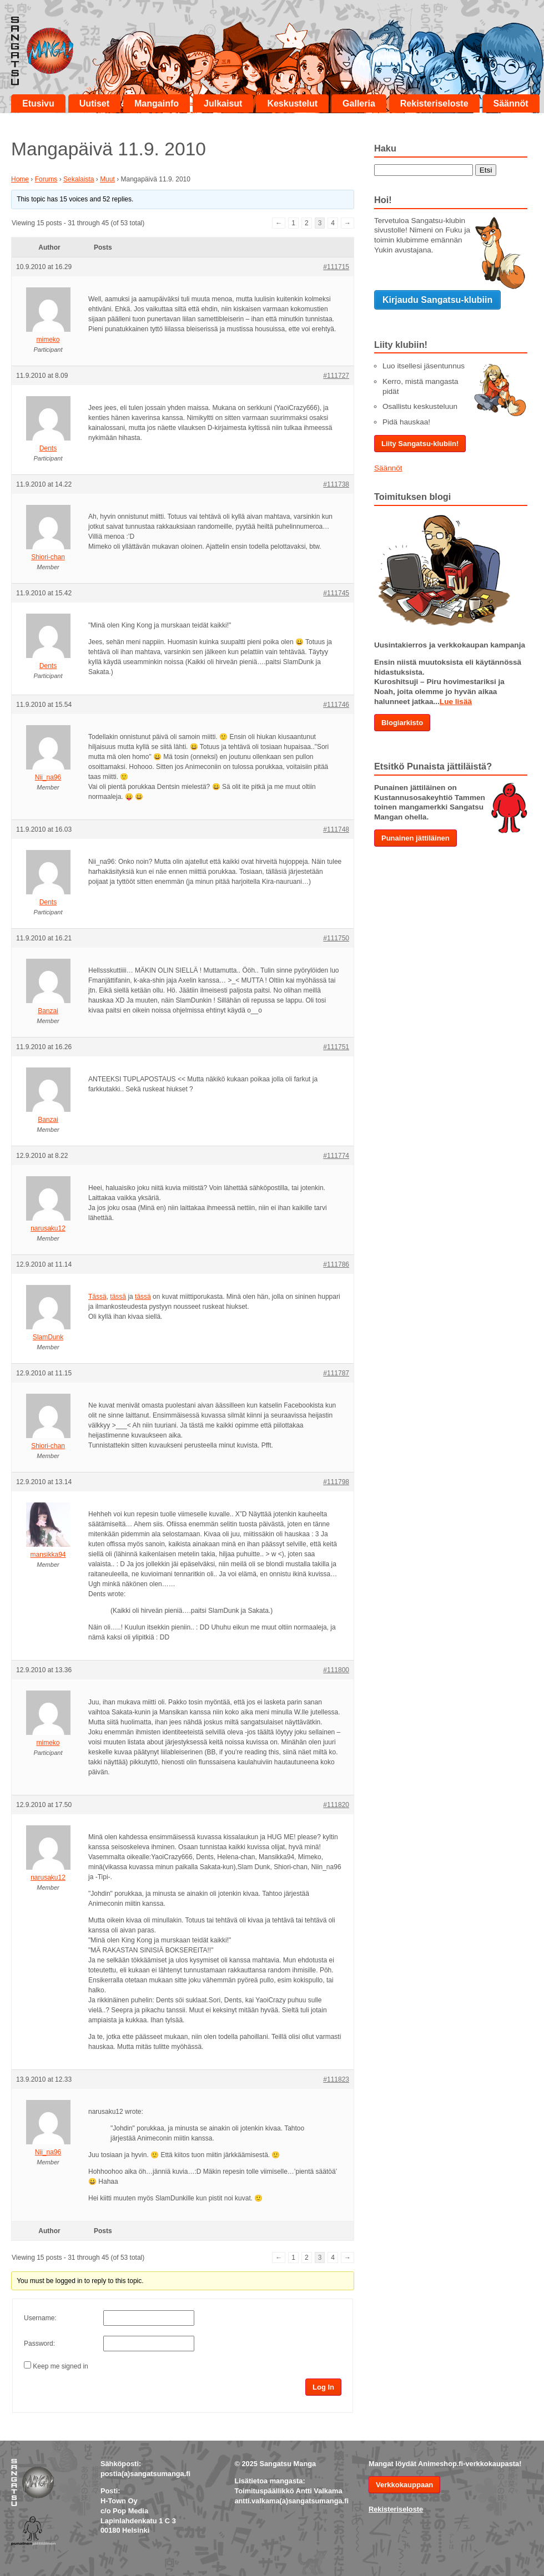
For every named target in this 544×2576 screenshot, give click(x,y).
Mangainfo (156, 103)
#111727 (336, 375)
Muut (107, 179)
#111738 (336, 484)
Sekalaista (78, 179)
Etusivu (38, 103)
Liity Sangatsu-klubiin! (420, 443)
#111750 (336, 938)
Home (20, 179)
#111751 (336, 1047)
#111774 (336, 1156)
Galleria (358, 103)
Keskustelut (292, 103)
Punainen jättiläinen (415, 838)
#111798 (336, 1482)
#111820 (336, 1805)
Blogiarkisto (402, 722)
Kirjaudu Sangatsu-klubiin (437, 300)
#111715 (336, 267)
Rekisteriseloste (434, 103)
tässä (118, 1296)
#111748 (336, 829)
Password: (39, 2343)
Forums (46, 179)
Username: (40, 2318)
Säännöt (510, 103)
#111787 (336, 1373)
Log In (323, 2387)
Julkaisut (223, 103)
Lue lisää (456, 701)
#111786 (336, 1264)
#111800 (336, 1670)
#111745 (336, 593)
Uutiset (94, 103)
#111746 (336, 704)
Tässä (97, 1296)
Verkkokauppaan (404, 2485)
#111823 (336, 2079)
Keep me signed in (60, 2366)
